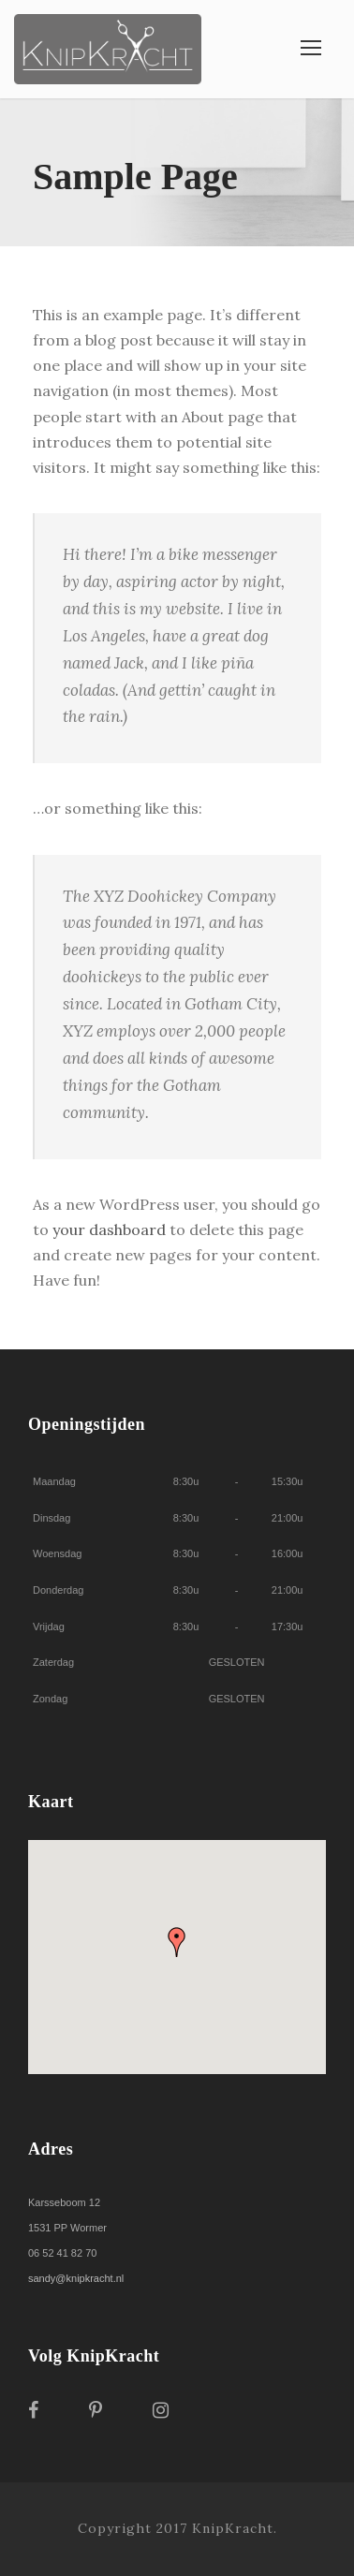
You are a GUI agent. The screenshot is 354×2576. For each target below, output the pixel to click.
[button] (177, 1942)
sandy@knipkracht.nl (76, 2278)
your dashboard (109, 1229)
